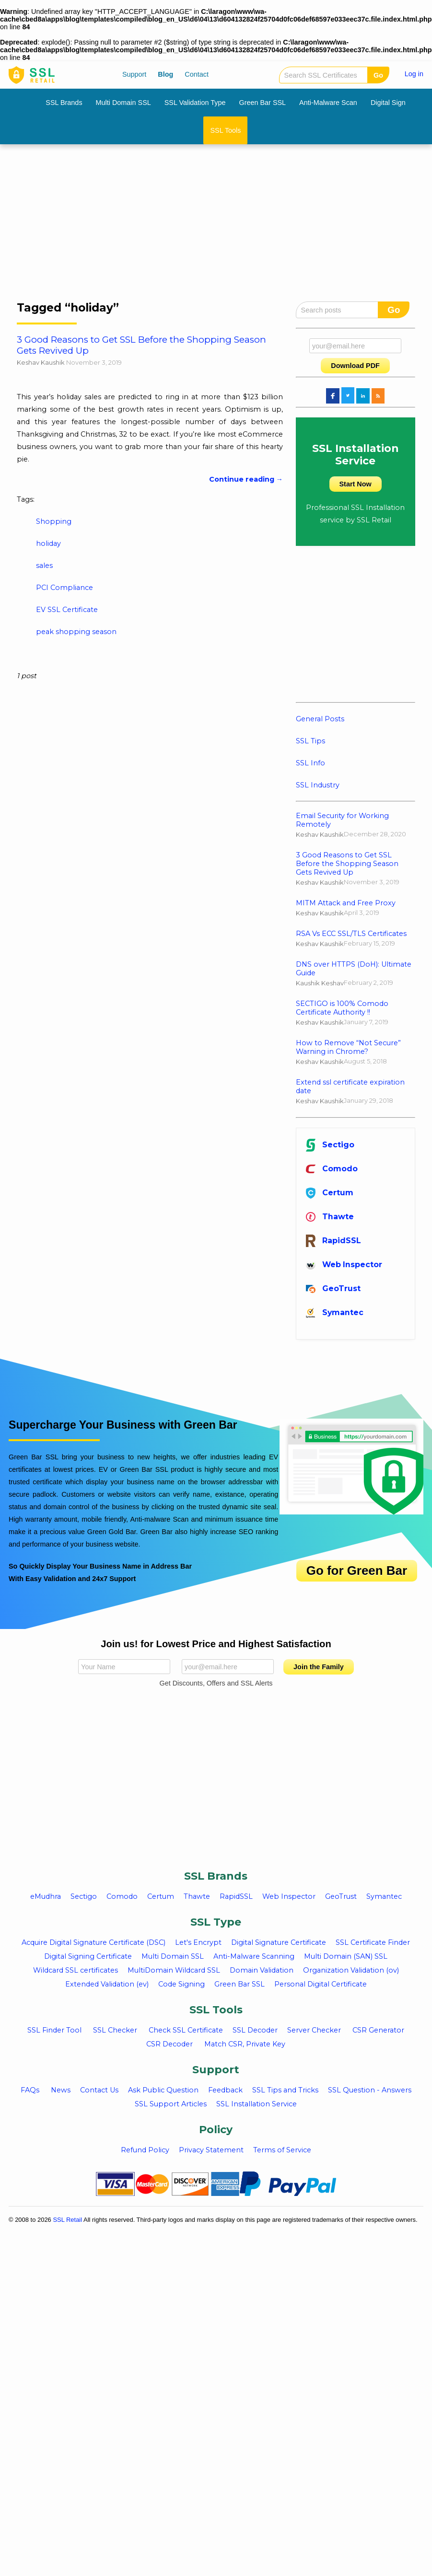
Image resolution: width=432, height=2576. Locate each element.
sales (44, 565)
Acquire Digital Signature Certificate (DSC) (93, 1942)
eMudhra (45, 1896)
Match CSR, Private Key (244, 2044)
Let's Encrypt (198, 1942)
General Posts (320, 719)
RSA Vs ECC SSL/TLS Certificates (351, 933)
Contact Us (99, 2090)
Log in (414, 74)
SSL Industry (317, 785)
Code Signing (181, 1984)
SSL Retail (67, 2219)
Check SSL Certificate (186, 2030)
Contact (197, 74)
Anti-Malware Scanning (253, 1956)
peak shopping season (76, 631)
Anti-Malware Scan (328, 102)
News (60, 2090)
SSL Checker (115, 2030)
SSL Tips (310, 741)
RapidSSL (333, 1240)
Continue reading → (246, 479)
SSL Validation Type (195, 102)
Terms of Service (282, 2150)
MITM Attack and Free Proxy (346, 903)
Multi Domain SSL (123, 102)
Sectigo (330, 1144)
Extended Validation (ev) (107, 1984)
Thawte (330, 1216)
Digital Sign (388, 102)
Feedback (225, 2090)
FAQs (30, 2090)
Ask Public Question (163, 2090)
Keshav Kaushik (41, 362)
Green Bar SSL (262, 102)
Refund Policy (145, 2150)
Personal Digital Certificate (320, 1984)
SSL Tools (225, 130)
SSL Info (310, 763)
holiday (48, 543)
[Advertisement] (186, 226)
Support (134, 74)
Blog (165, 74)
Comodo (332, 1168)
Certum (329, 1192)
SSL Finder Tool (54, 2030)
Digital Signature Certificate (278, 1942)
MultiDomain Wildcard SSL (174, 1970)
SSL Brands (64, 102)
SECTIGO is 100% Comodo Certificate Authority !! (342, 1008)
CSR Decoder (169, 2044)
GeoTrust (333, 1288)
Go (378, 75)
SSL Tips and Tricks (285, 2090)
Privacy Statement (211, 2150)
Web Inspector (344, 1264)
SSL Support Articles (171, 2104)
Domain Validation (261, 1970)
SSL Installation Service (256, 2104)
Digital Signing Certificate (88, 1956)
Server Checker (314, 2030)
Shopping (53, 521)
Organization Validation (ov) (351, 1970)
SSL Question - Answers (369, 2090)
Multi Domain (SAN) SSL (345, 1956)
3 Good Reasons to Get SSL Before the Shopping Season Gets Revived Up (347, 864)
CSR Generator (378, 2030)
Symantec (334, 1312)
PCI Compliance (64, 587)
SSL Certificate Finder (373, 1942)
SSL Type (215, 1922)
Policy (216, 2129)
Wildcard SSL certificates (75, 1970)
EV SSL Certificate (67, 609)
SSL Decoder (255, 2030)
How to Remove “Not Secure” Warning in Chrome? (348, 1047)
